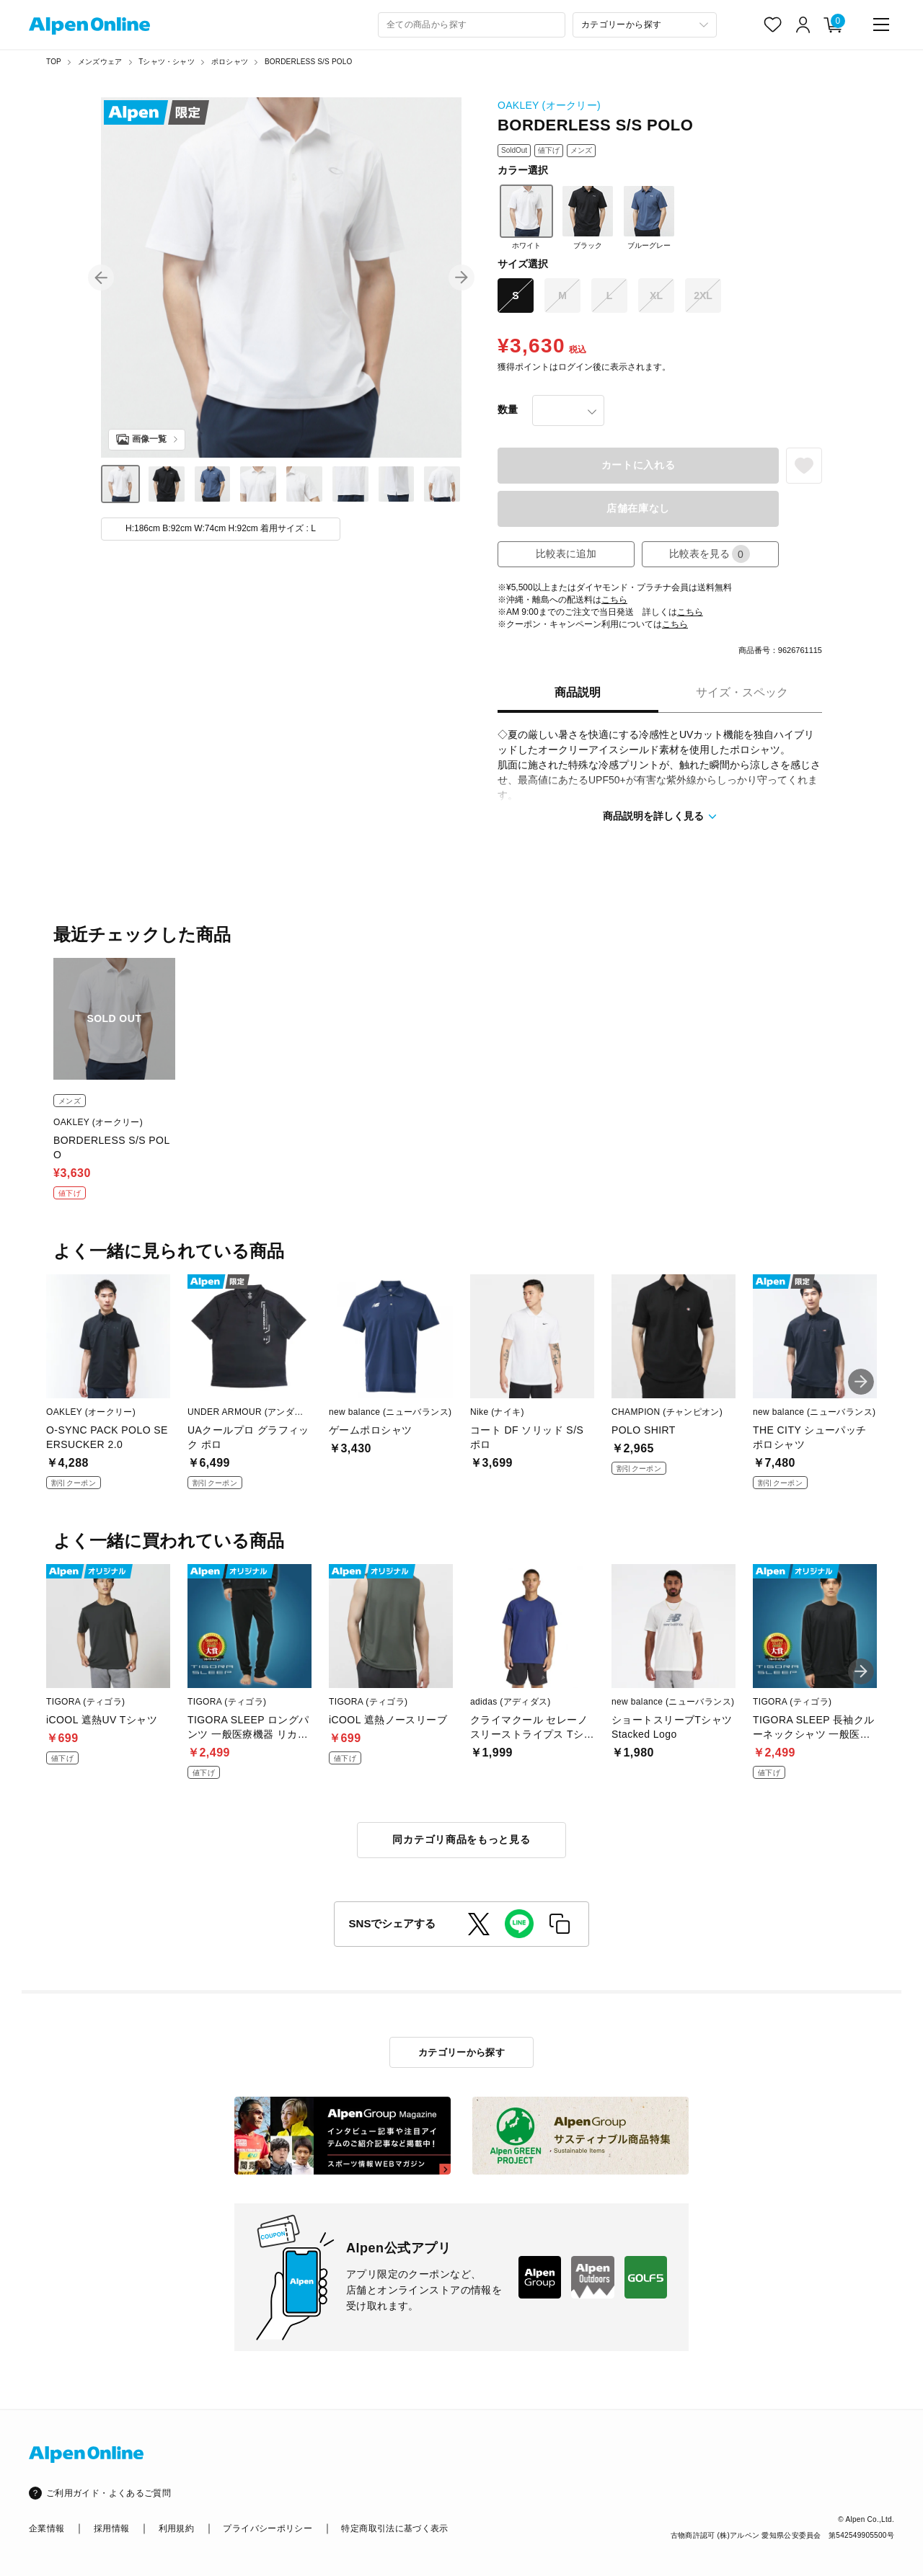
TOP (53, 62)
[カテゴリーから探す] (645, 24)
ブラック (587, 217)
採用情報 (111, 2528)
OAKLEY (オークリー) (549, 105)
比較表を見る (709, 554)
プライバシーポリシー (267, 2528)
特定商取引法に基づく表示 (394, 2528)
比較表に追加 (566, 553)
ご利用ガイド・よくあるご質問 (108, 2493)
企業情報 (46, 2528)
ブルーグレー (649, 217)
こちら (614, 600)
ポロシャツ (229, 62)
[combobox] (471, 24)
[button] (101, 277)
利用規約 (176, 2528)
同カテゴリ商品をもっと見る (461, 1839)
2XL (703, 295)
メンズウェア (100, 62)
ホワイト (526, 217)
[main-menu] (881, 24)
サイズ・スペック (742, 692)
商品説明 (578, 692)
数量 (508, 409)
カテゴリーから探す (461, 2052)
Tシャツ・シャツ (166, 62)
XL (656, 295)
